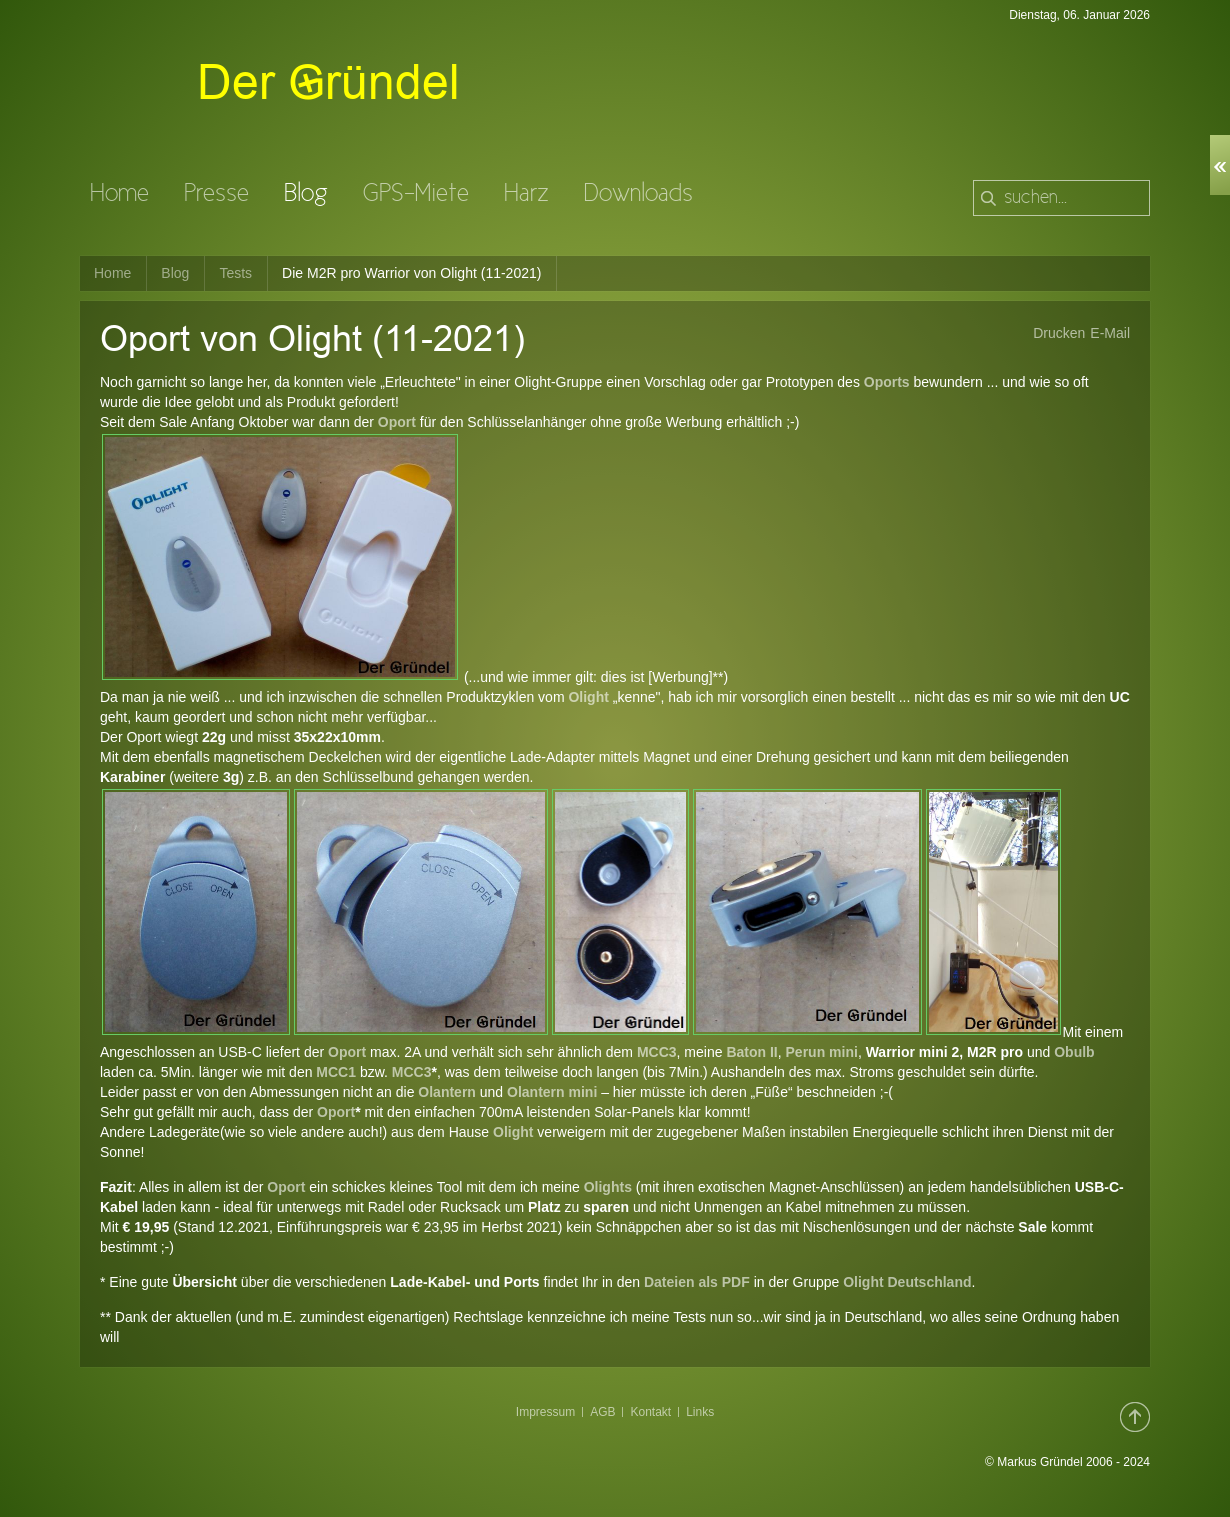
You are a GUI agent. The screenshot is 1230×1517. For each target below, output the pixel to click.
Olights (610, 1187)
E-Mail (1110, 333)
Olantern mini (552, 1092)
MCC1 (336, 1072)
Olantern (447, 1092)
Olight (588, 697)
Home (112, 273)
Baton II (750, 1052)
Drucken (1059, 333)
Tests (235, 273)
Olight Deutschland (905, 1282)
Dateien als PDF (697, 1282)
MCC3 (657, 1052)
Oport (397, 422)
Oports (887, 382)
